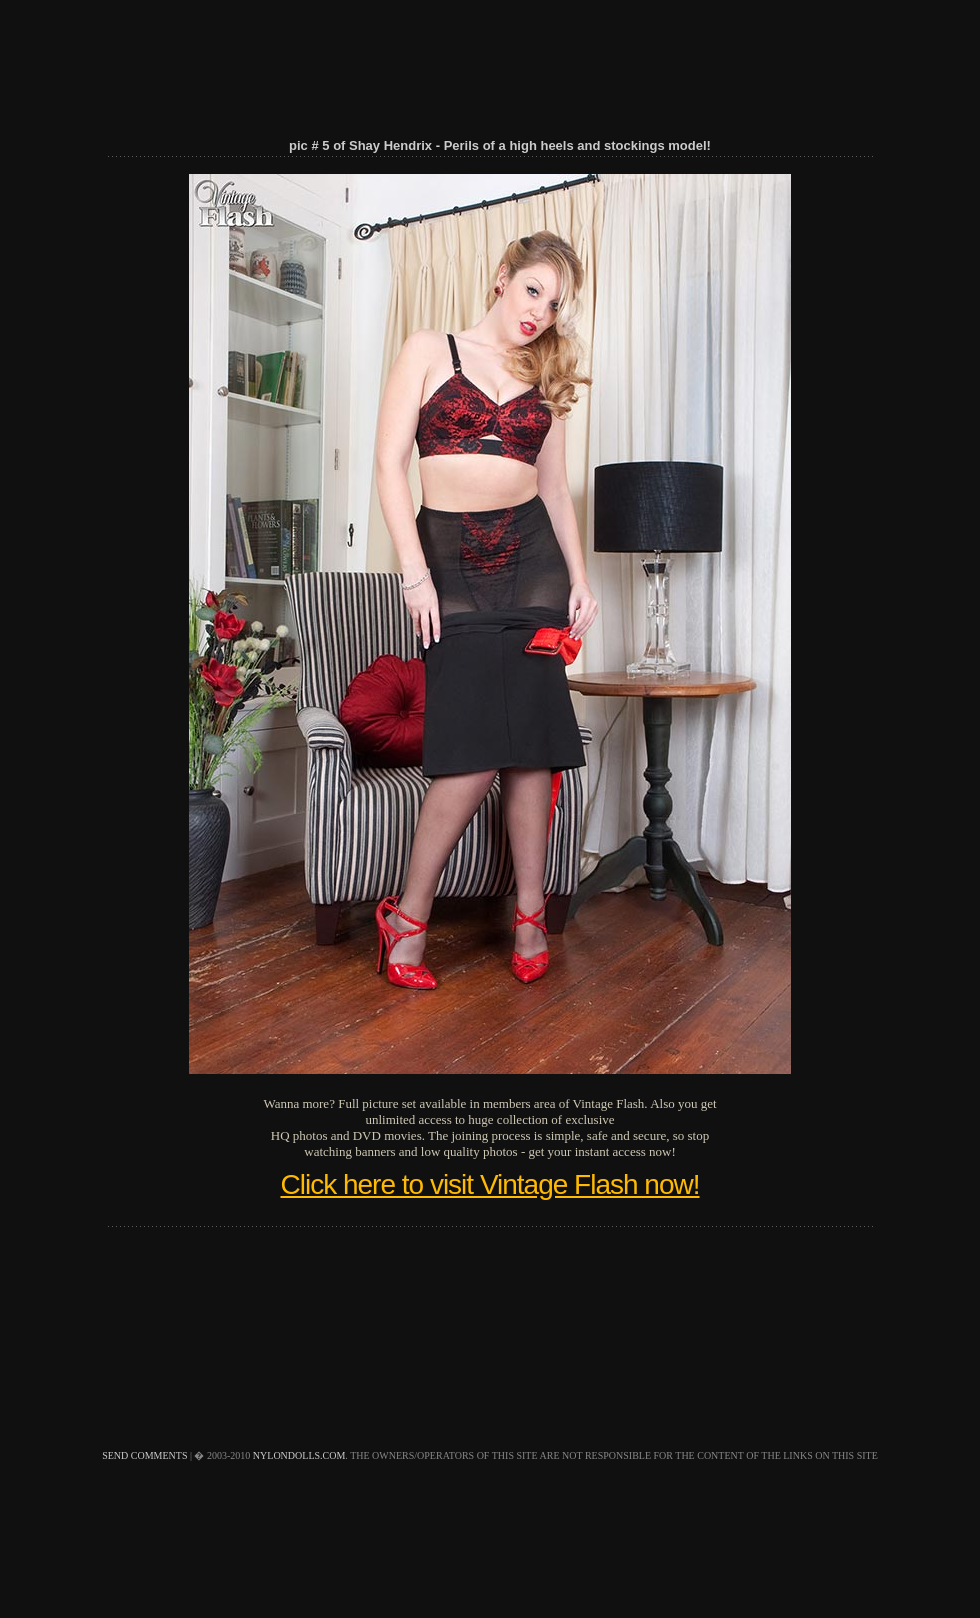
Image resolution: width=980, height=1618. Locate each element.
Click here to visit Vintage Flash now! (489, 1184)
